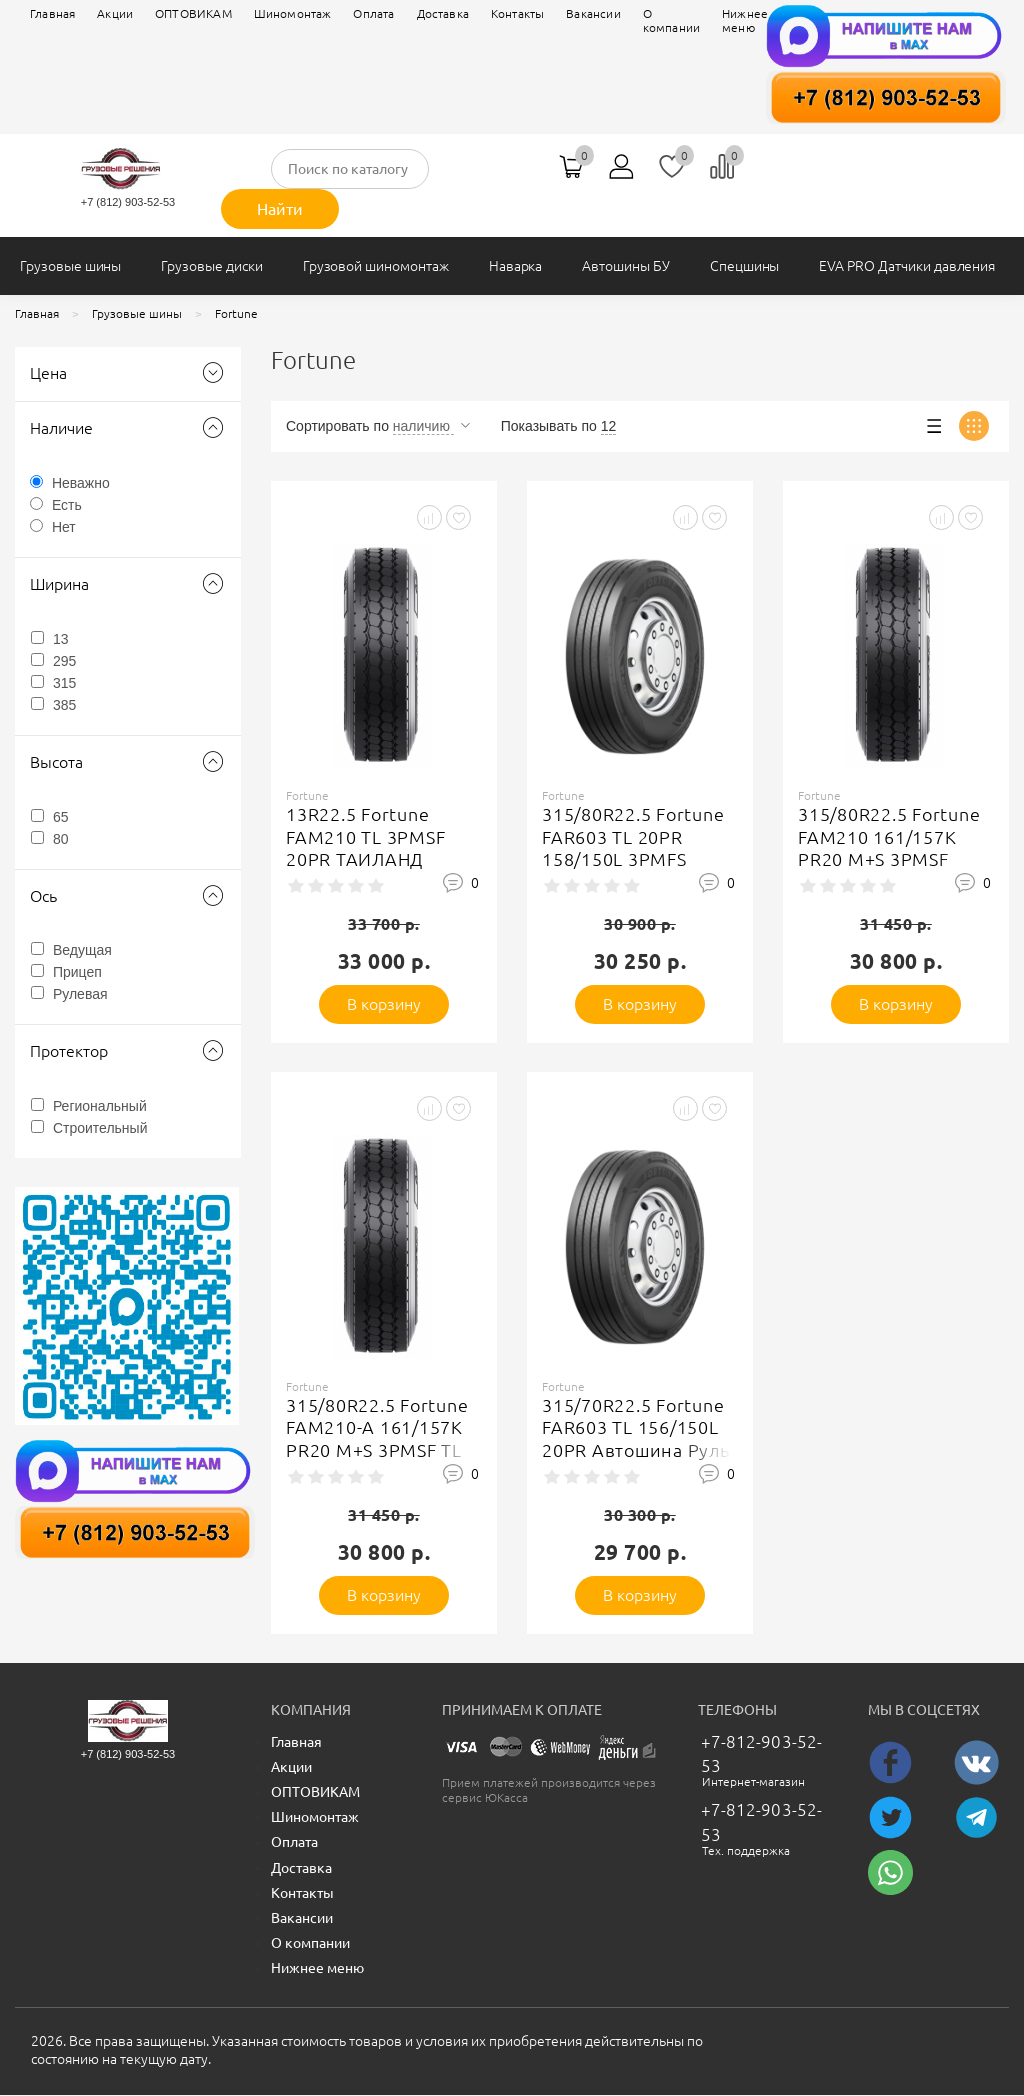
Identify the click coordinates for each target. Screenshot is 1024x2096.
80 (61, 839)
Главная (52, 13)
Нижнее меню (317, 1968)
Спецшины (745, 266)
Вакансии (302, 1918)
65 (61, 817)
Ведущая (82, 950)
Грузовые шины (70, 266)
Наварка (516, 266)
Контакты (302, 1893)
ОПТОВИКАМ (193, 13)
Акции (115, 13)
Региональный (100, 1106)
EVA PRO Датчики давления (907, 266)
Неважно (81, 483)
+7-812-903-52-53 (761, 1753)
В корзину (384, 1004)
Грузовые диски (211, 266)
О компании (310, 1943)
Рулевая (80, 994)
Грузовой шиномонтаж (376, 266)
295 (64, 661)
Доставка (443, 13)
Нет (64, 527)
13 (61, 639)
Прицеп (77, 972)
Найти (280, 209)
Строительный (100, 1128)
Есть (67, 505)
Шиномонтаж (293, 13)
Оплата (373, 13)
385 (64, 705)
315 (64, 683)
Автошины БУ (625, 266)
